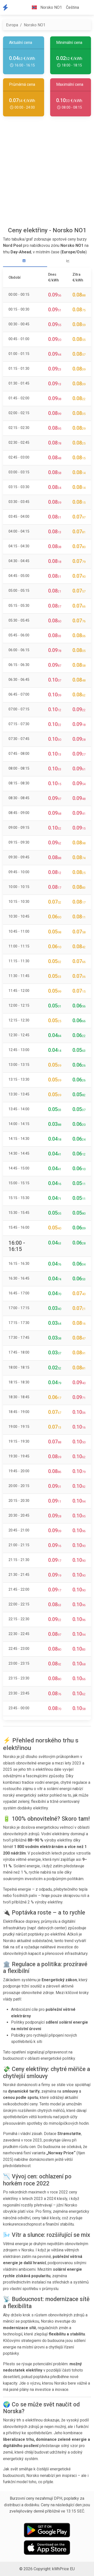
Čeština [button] (72, 7)
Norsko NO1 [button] (45, 7)
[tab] (25, 261)
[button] (85, 7)
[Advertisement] (47, 173)
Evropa (12, 25)
